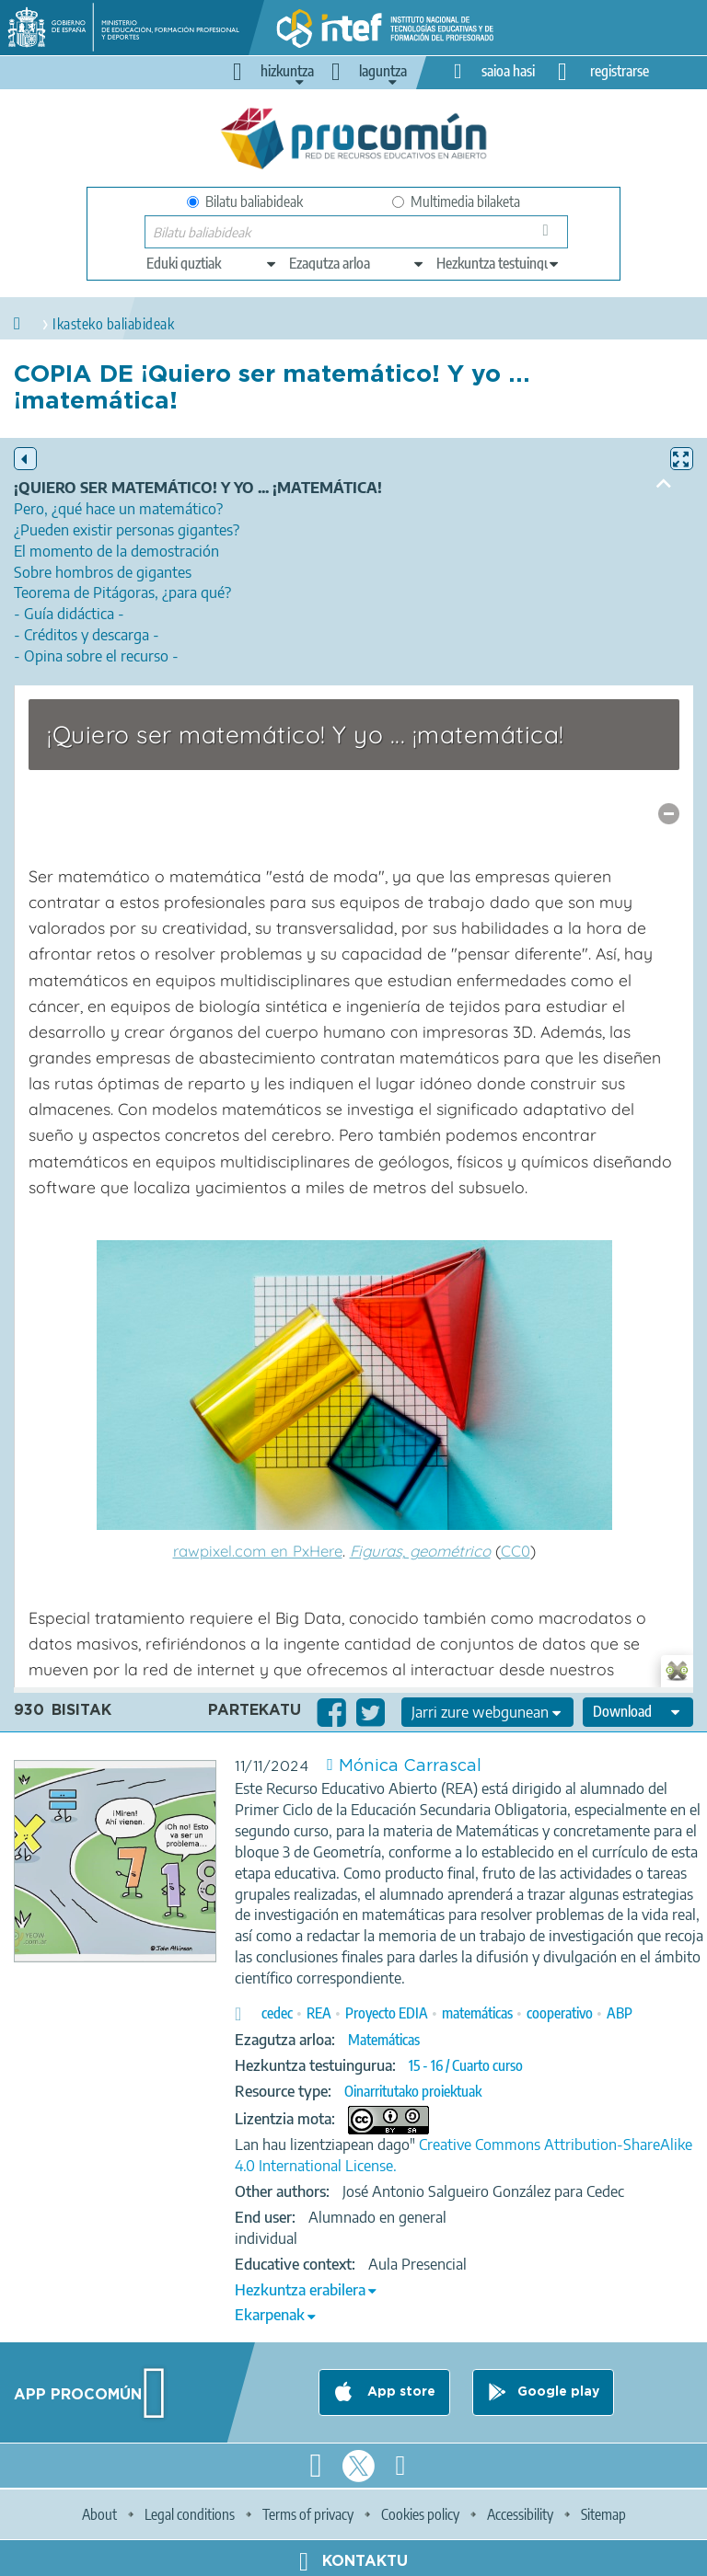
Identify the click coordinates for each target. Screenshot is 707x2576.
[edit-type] (212, 263)
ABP (619, 2013)
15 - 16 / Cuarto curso (466, 2065)
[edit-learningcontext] (498, 263)
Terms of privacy (308, 2514)
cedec (277, 2013)
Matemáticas (384, 2039)
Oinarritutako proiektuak (412, 2091)
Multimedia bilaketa (456, 201)
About (99, 2514)
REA (319, 2013)
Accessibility (520, 2514)
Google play (558, 2392)
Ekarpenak (270, 2315)
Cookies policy (420, 2514)
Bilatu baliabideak (245, 201)
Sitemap (603, 2514)
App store (399, 2392)
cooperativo (560, 2013)
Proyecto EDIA (386, 2013)
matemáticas (477, 2013)
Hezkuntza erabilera (300, 2290)
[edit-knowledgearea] (357, 263)
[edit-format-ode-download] (638, 1712)
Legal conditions (190, 2514)
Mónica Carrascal (410, 1766)
